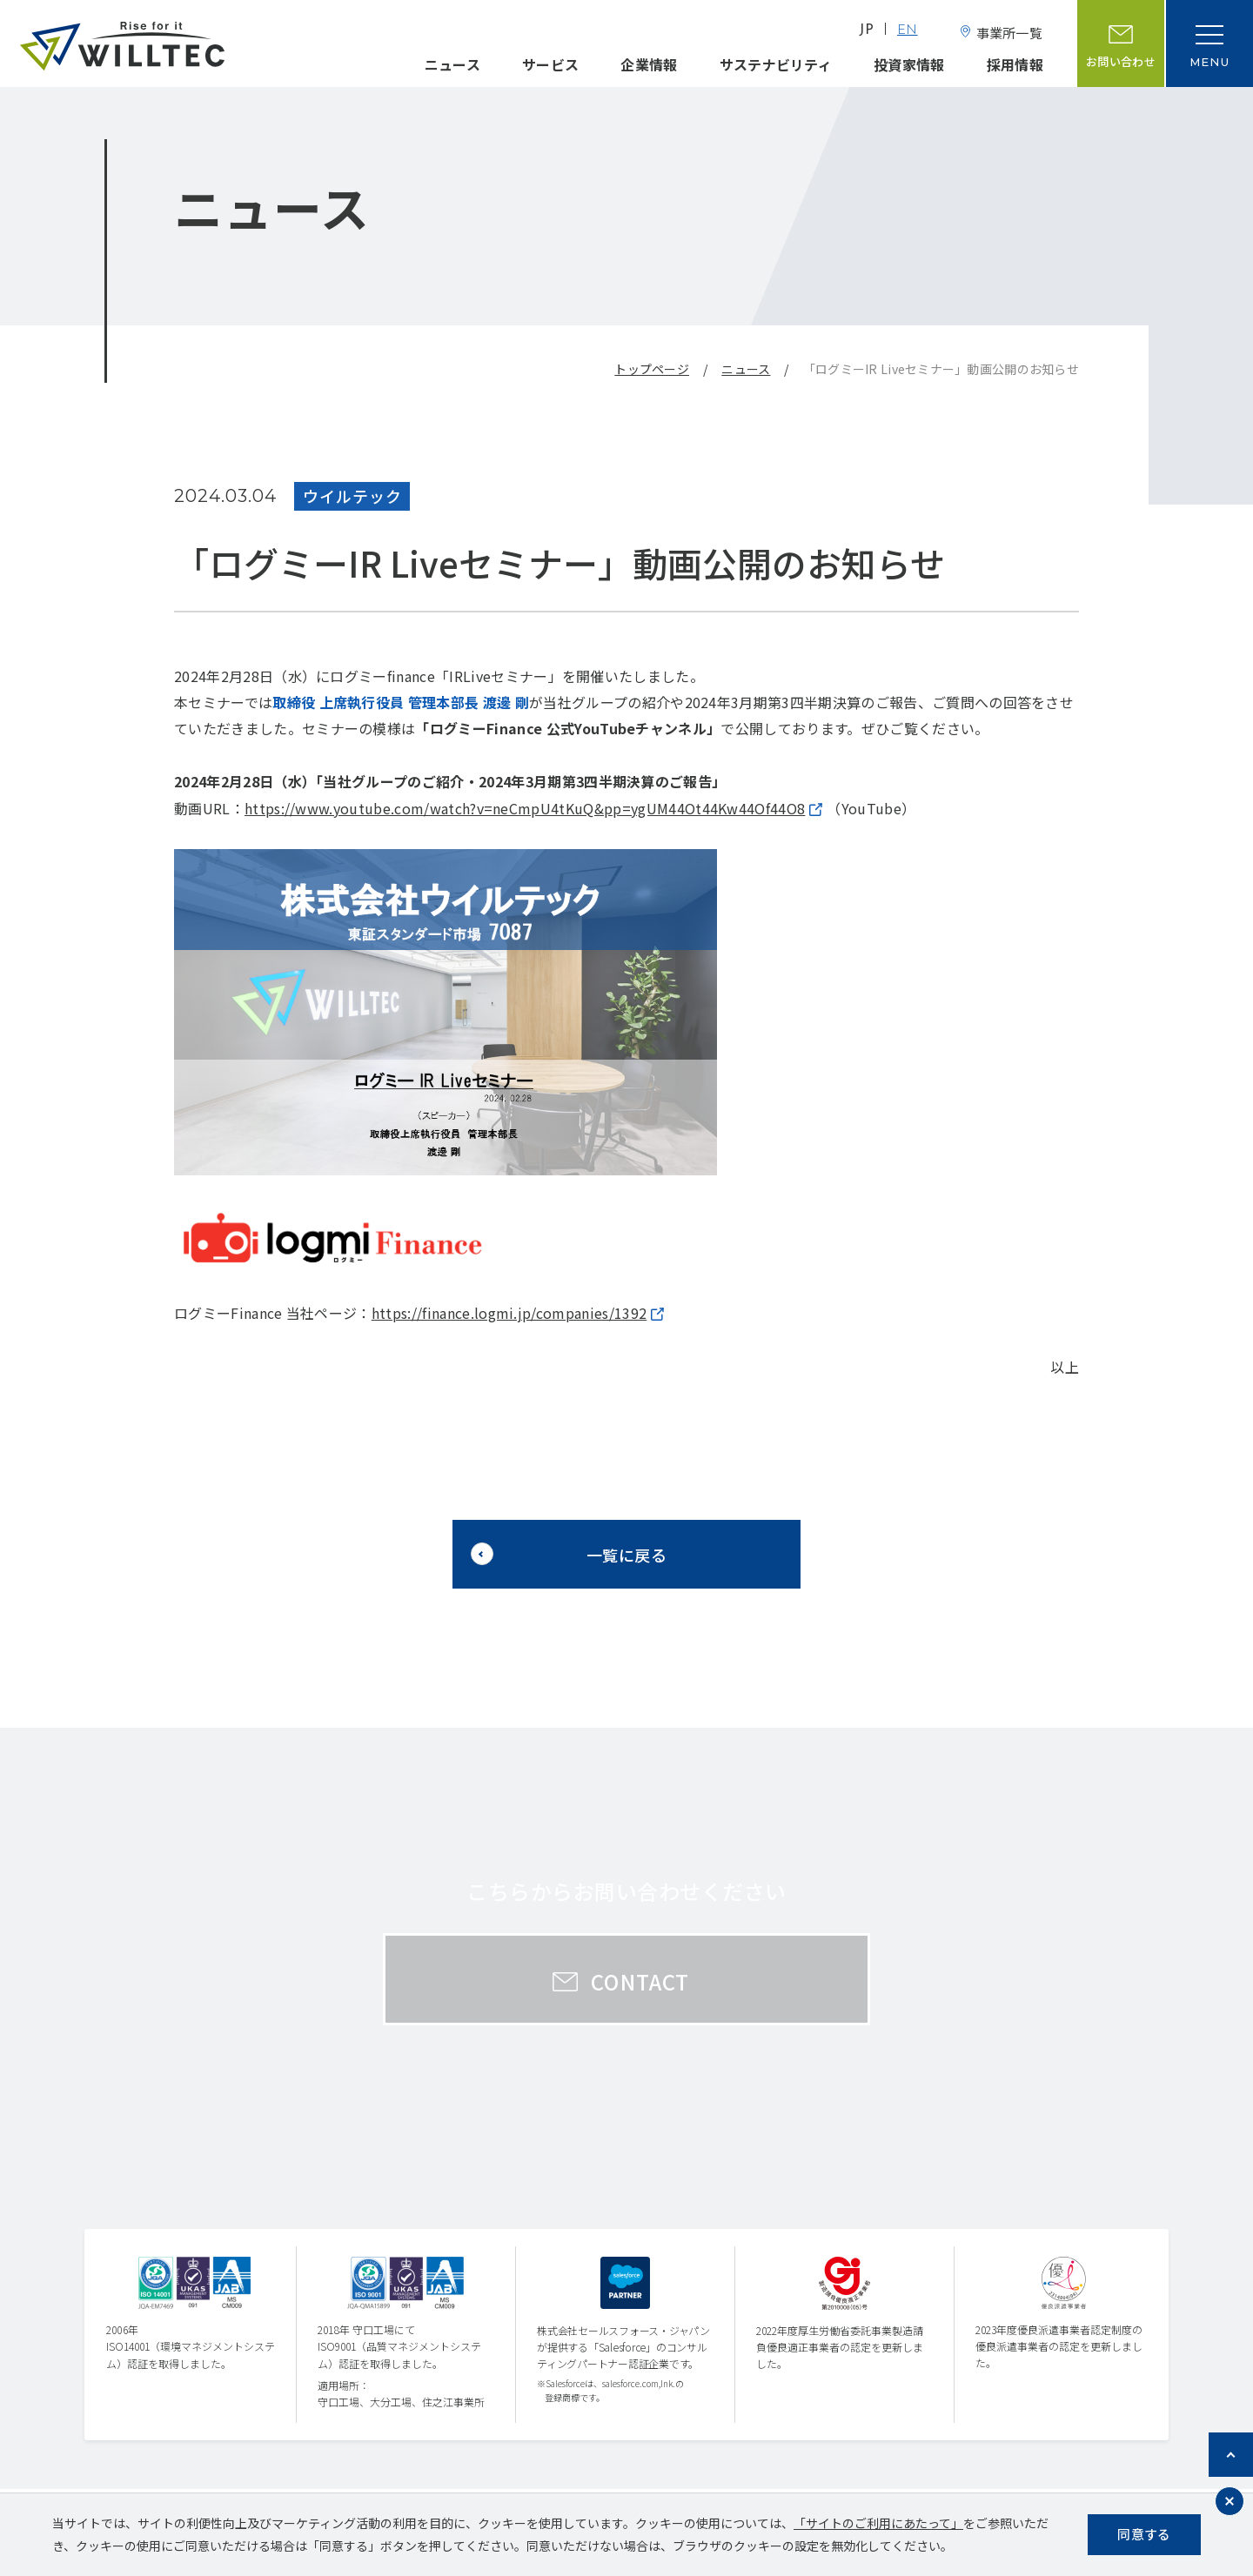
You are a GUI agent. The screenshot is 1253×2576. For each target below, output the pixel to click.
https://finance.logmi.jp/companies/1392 (509, 1312)
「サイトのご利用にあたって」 (878, 2523)
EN (907, 30)
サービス (550, 64)
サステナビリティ (776, 64)
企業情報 (648, 64)
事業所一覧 (1009, 32)
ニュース (452, 64)
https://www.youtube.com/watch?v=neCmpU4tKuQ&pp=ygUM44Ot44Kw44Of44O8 (525, 808)
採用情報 (1015, 64)
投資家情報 (909, 64)
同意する (1143, 2534)
